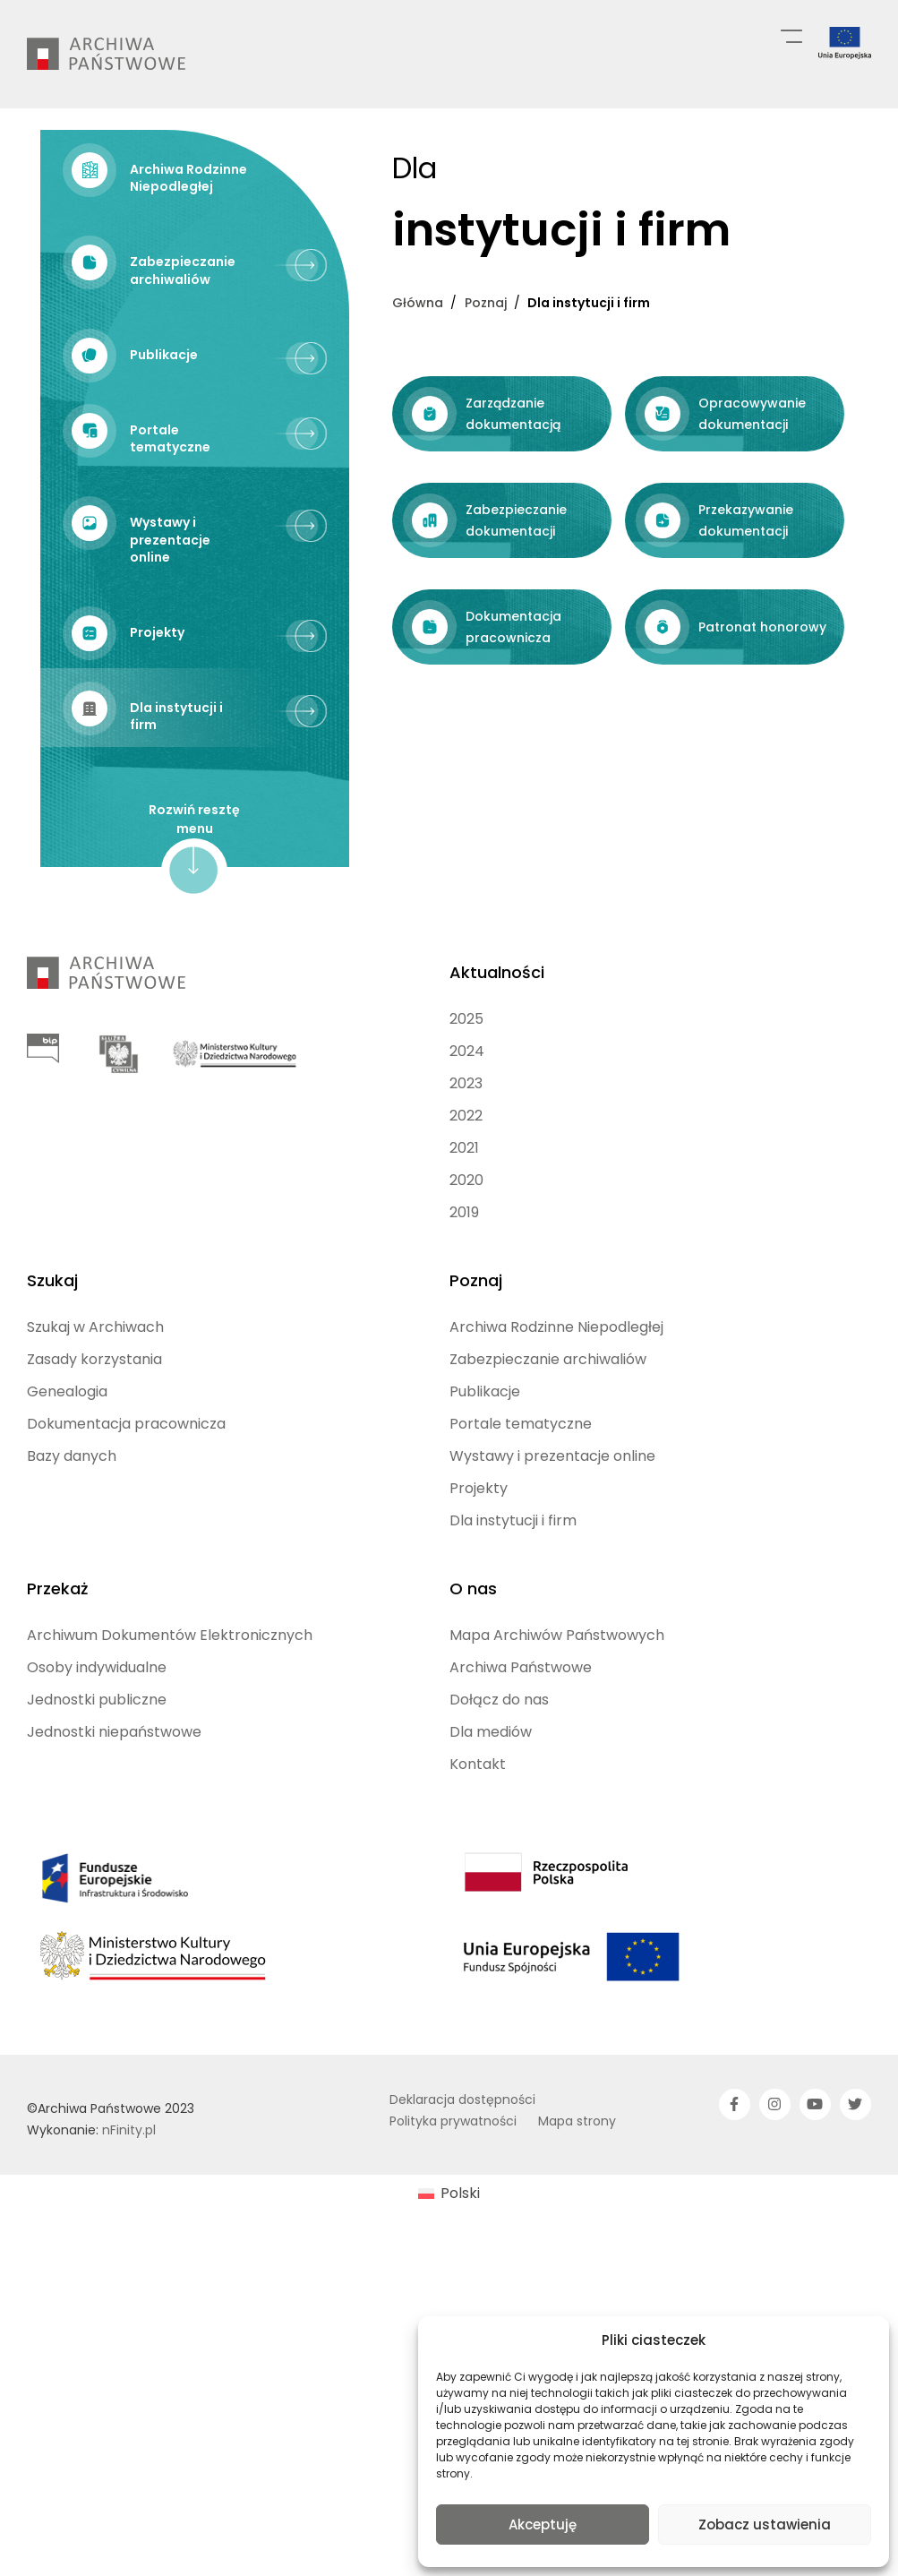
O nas (473, 1691)
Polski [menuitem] (460, 2296)
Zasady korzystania (94, 1462)
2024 (466, 1154)
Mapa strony (577, 2224)
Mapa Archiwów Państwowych (556, 1738)
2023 (466, 1186)
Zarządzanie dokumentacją (153, 791)
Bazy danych (71, 1559)
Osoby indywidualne (97, 1770)
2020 (466, 1283)
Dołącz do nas (499, 1802)
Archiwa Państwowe (520, 1770)
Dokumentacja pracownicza (126, 1526)
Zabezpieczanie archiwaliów (547, 1462)
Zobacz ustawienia (764, 2524)
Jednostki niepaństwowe (114, 1835)
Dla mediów (490, 1835)
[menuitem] (448, 2297)
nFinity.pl (129, 2233)
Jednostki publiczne (97, 1802)
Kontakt (477, 1867)
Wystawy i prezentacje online (552, 1559)
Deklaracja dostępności (462, 2202)
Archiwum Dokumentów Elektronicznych (169, 1738)
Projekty (478, 1591)
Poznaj (475, 1383)
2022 (466, 1218)
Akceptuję (543, 2524)
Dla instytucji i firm (513, 1623)
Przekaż (57, 1691)
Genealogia (67, 1494)
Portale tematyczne (520, 1526)
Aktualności (496, 1075)
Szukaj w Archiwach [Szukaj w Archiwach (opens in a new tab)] (95, 1430)
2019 (464, 1315)
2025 (466, 1122)
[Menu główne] (791, 35)
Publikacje (484, 1494)
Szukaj (52, 1383)
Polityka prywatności (453, 2224)
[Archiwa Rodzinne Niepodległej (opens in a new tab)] (194, 176)
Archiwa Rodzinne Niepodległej (556, 1430)
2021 (464, 1251)
